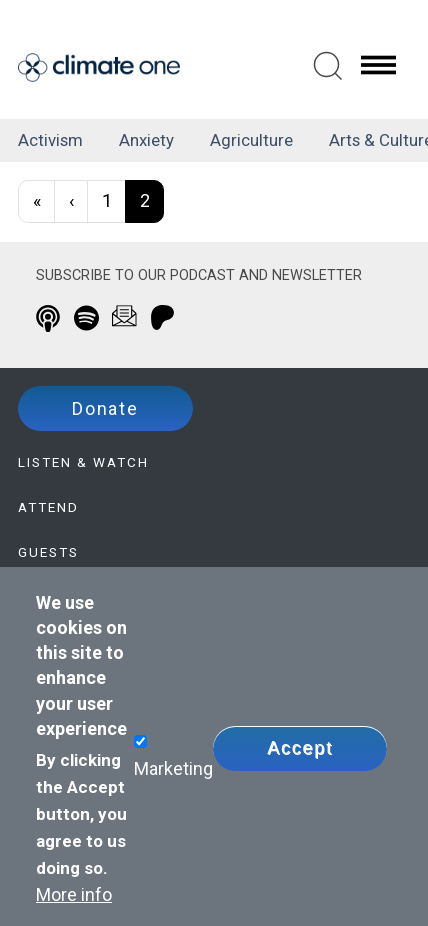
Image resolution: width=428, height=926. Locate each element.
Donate (105, 408)
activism (50, 140)
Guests (48, 552)
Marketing (173, 768)
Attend (48, 507)
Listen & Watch (83, 462)
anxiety (146, 140)
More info (74, 894)
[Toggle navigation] (378, 63)
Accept (300, 748)
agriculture (251, 140)
